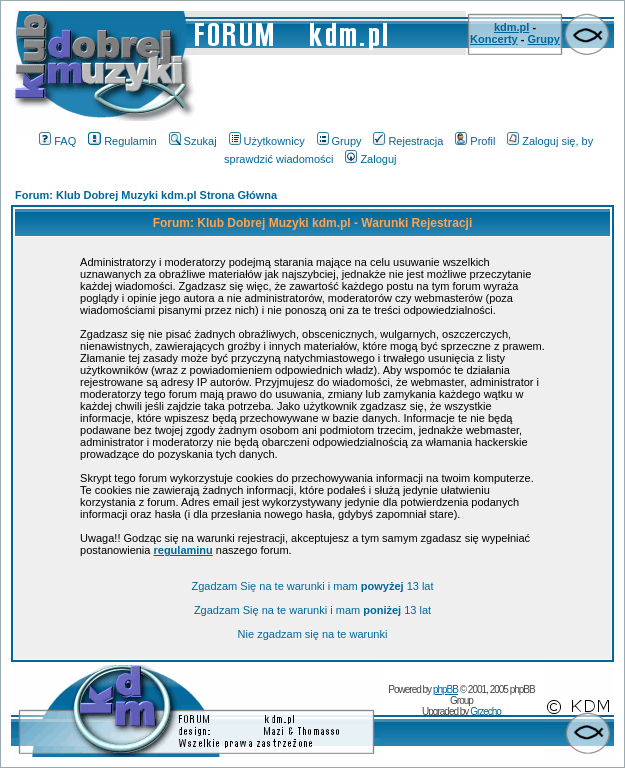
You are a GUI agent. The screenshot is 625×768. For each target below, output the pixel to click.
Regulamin (122, 141)
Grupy (544, 39)
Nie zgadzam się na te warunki (313, 634)
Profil (475, 141)
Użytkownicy (267, 141)
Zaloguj (370, 159)
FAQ (57, 141)
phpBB (445, 689)
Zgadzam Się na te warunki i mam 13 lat (312, 586)
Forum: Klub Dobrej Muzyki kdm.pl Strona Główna (146, 195)
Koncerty (494, 39)
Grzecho (485, 711)
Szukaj (193, 141)
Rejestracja (408, 141)
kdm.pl (511, 27)
